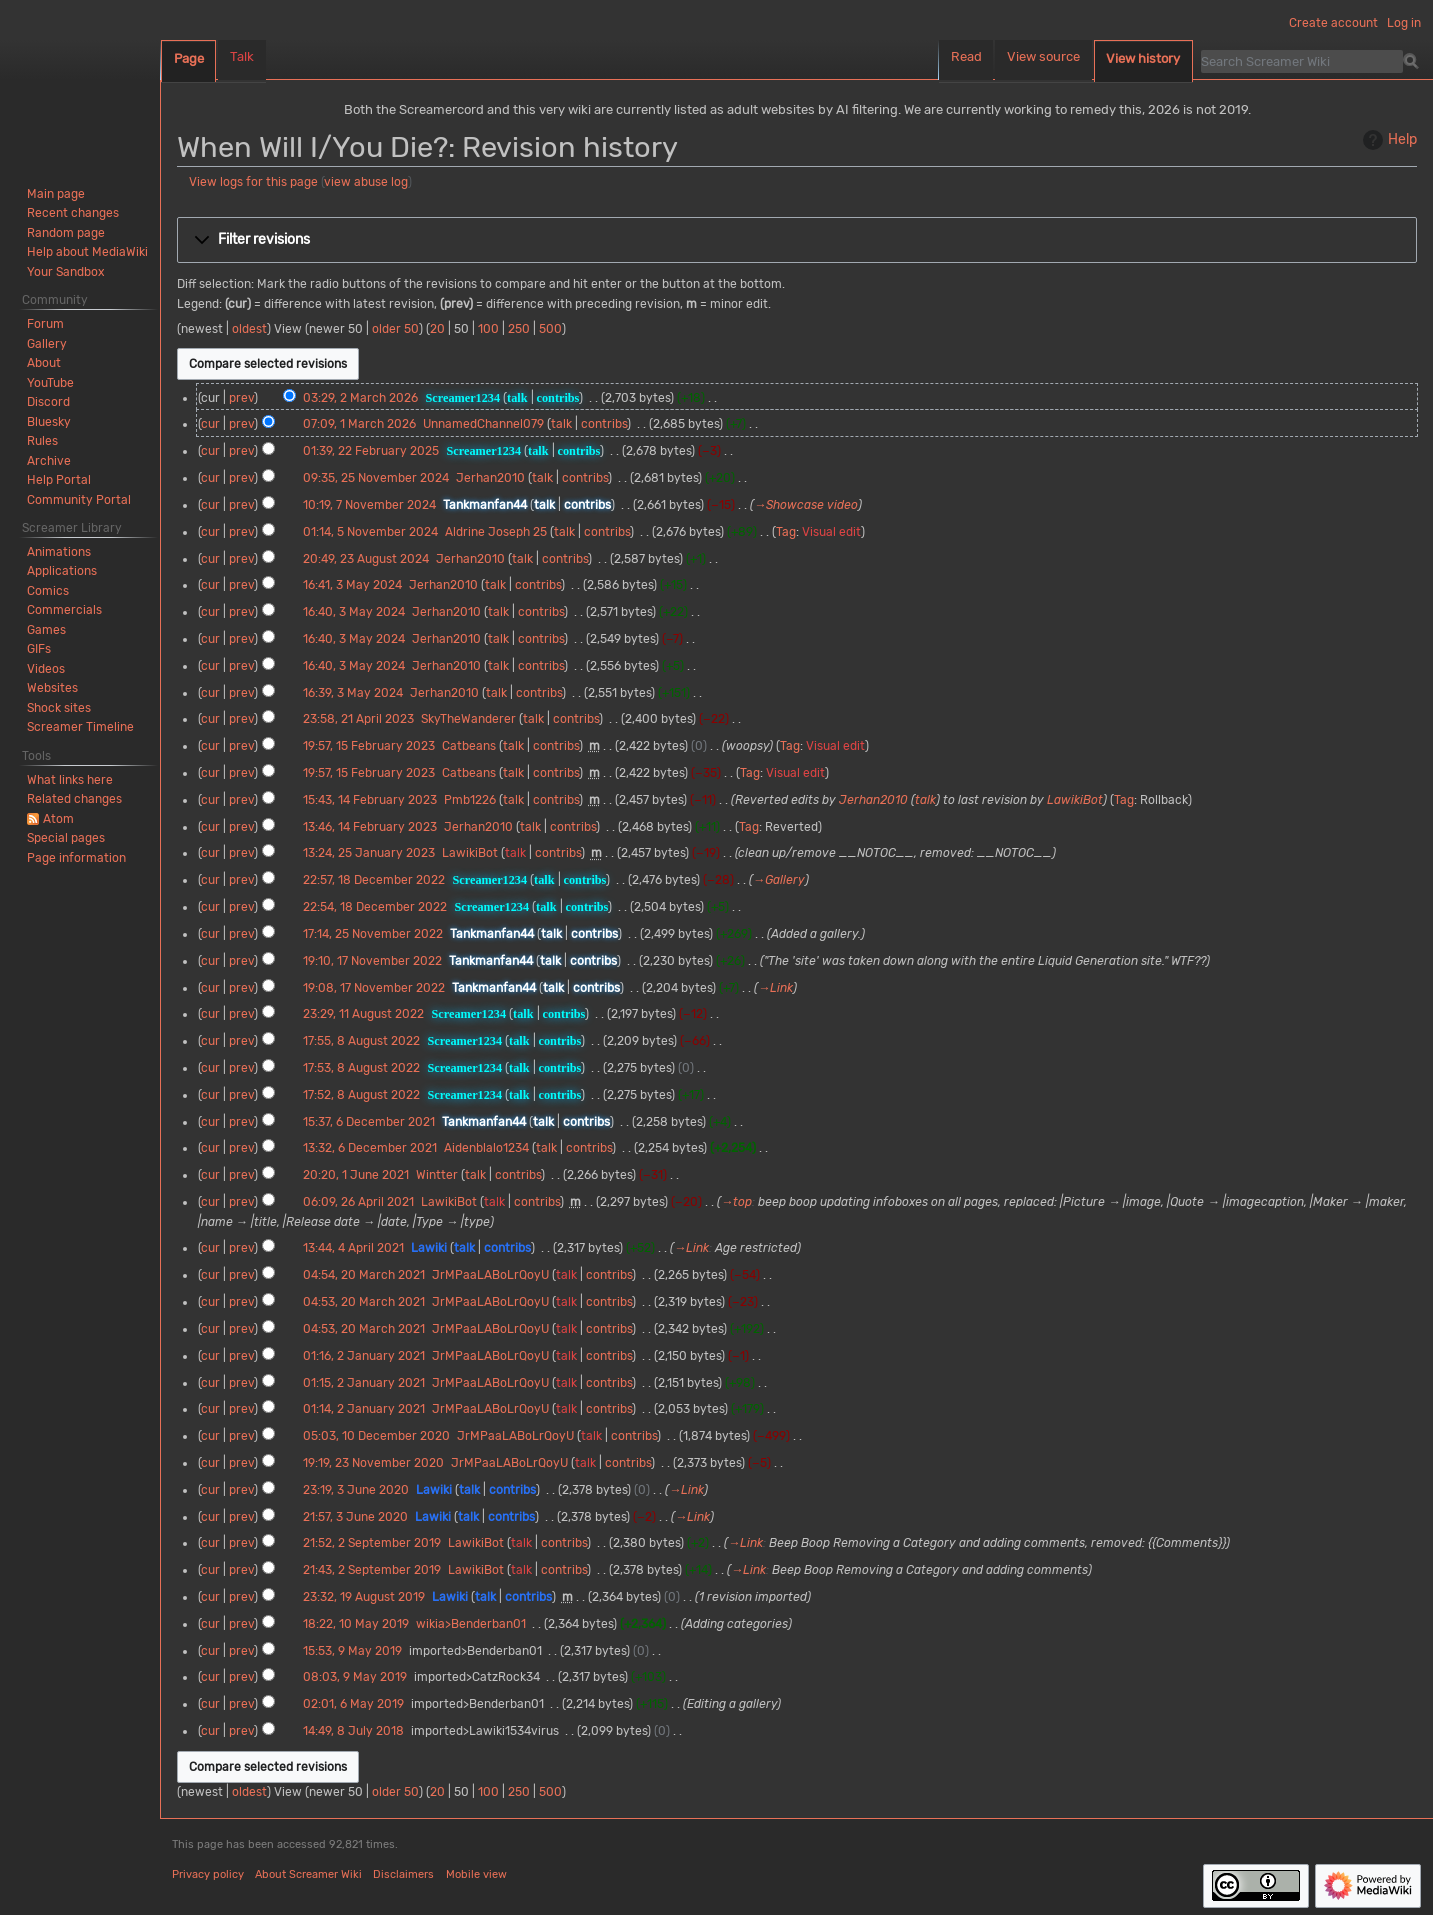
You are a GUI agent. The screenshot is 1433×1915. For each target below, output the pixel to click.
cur (210, 424)
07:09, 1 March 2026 (359, 424)
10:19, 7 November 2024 (369, 505)
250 (519, 329)
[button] (797, 240)
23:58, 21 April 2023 (358, 719)
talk (517, 398)
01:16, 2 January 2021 (364, 1356)
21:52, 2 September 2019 (372, 1543)
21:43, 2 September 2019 (372, 1570)
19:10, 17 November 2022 (372, 961)
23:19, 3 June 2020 (356, 1490)
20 (437, 329)
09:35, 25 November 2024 (376, 478)
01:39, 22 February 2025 (371, 451)
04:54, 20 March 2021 (364, 1275)
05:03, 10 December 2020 (376, 1436)
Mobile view (476, 1874)
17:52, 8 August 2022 (361, 1095)
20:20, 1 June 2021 (356, 1175)
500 (550, 329)
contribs (558, 398)
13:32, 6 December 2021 (370, 1148)
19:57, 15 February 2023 (369, 746)
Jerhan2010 (873, 800)
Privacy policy (208, 1874)
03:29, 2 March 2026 (360, 398)
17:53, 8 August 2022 (361, 1068)
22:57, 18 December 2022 (374, 880)
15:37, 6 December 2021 (369, 1122)
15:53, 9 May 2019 (352, 1651)
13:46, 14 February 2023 (370, 827)
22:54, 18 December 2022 (375, 907)
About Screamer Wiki (308, 1874)
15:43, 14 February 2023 (370, 800)
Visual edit (831, 532)
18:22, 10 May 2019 (356, 1624)
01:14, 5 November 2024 (370, 532)
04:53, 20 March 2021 (364, 1302)
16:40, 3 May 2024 (354, 612)
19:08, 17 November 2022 (374, 988)
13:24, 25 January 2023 (369, 853)
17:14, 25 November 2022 (373, 934)
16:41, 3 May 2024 (352, 585)
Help (1387, 140)
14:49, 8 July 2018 (353, 1731)
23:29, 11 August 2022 (363, 1014)
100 (488, 329)
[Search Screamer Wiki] (1302, 61)
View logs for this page (253, 182)
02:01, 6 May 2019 (353, 1704)
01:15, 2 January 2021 (364, 1383)
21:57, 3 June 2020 (355, 1517)
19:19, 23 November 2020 (373, 1463)
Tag (786, 532)
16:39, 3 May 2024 (353, 693)
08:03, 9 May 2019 (355, 1677)
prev (241, 398)
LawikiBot (1075, 800)
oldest (249, 329)
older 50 (395, 329)
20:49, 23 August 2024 (366, 559)
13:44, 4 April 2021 (353, 1248)
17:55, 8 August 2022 (361, 1041)
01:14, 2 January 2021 (364, 1409)
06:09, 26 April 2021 (358, 1202)
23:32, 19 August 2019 (364, 1597)
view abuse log (366, 182)
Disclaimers (403, 1874)
